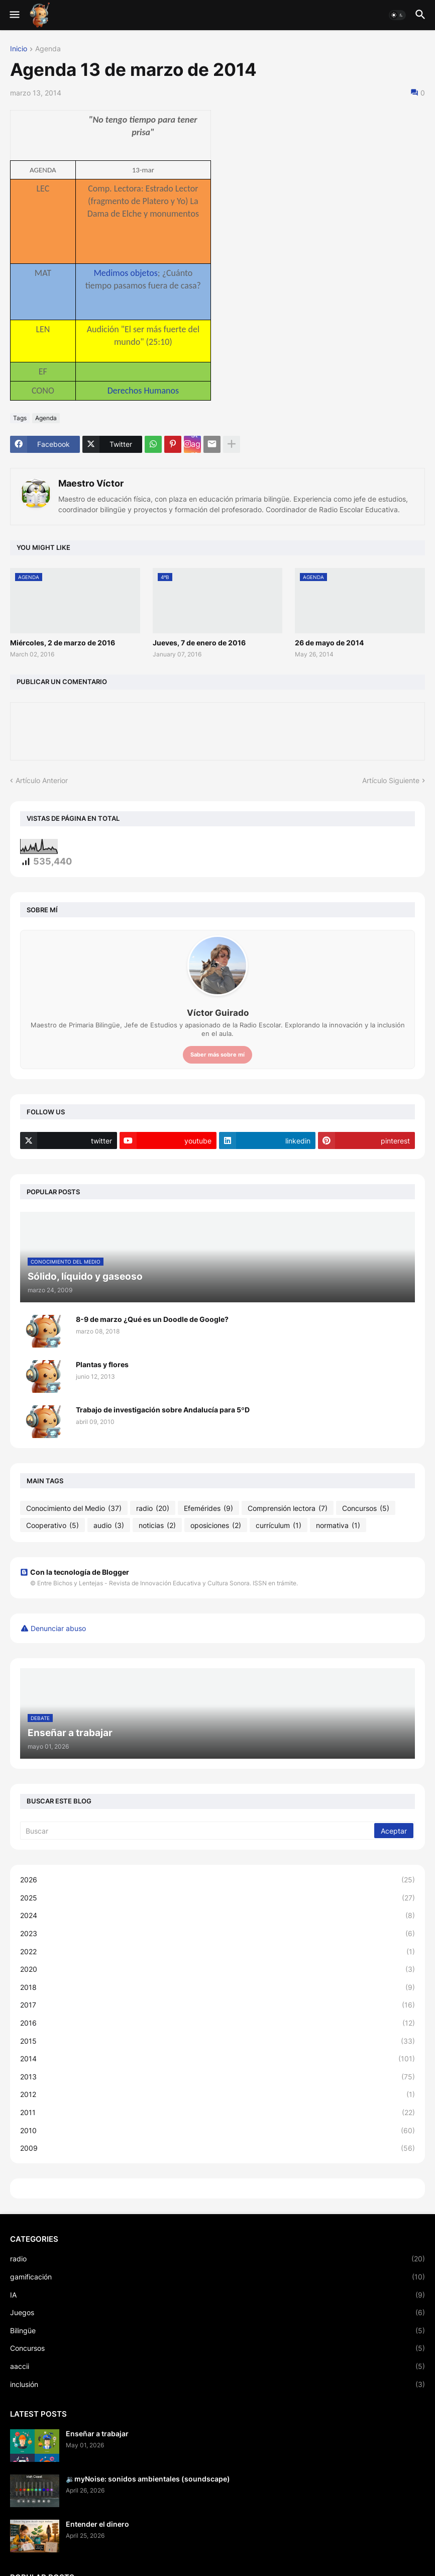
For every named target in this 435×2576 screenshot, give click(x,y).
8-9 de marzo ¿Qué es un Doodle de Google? (152, 1319)
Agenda (48, 49)
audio (108, 1525)
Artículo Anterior (42, 780)
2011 (217, 2113)
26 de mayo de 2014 (329, 642)
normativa (338, 1525)
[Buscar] (198, 1830)
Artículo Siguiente (390, 780)
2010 (217, 2131)
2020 (217, 1969)
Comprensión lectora (288, 1508)
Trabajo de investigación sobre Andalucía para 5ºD (163, 1409)
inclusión (217, 2384)
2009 (217, 2148)
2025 (217, 1898)
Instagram (195, 444)
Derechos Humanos (143, 390)
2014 (217, 2059)
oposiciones (215, 1525)
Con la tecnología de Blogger (74, 1572)
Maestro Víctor (91, 483)
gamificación (217, 2277)
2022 (217, 1952)
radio (152, 1508)
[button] (14, 15)
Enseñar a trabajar (97, 2433)
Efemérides (208, 1508)
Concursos (365, 1508)
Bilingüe (217, 2331)
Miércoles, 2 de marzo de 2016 (62, 642)
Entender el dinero (97, 2524)
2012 (217, 2094)
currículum (278, 1525)
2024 (217, 1916)
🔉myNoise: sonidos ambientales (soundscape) (148, 2478)
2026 (217, 1880)
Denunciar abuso (58, 1628)
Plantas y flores (102, 1364)
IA (217, 2295)
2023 (217, 1934)
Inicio (18, 49)
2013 (217, 2077)
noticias (157, 1525)
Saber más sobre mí (217, 1054)
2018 (217, 1987)
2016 (217, 2023)
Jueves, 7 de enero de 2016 (199, 642)
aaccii (217, 2366)
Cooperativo (52, 1525)
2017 (217, 2005)
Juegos (217, 2313)
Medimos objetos (125, 272)
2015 (217, 2041)
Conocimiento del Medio (74, 1508)
